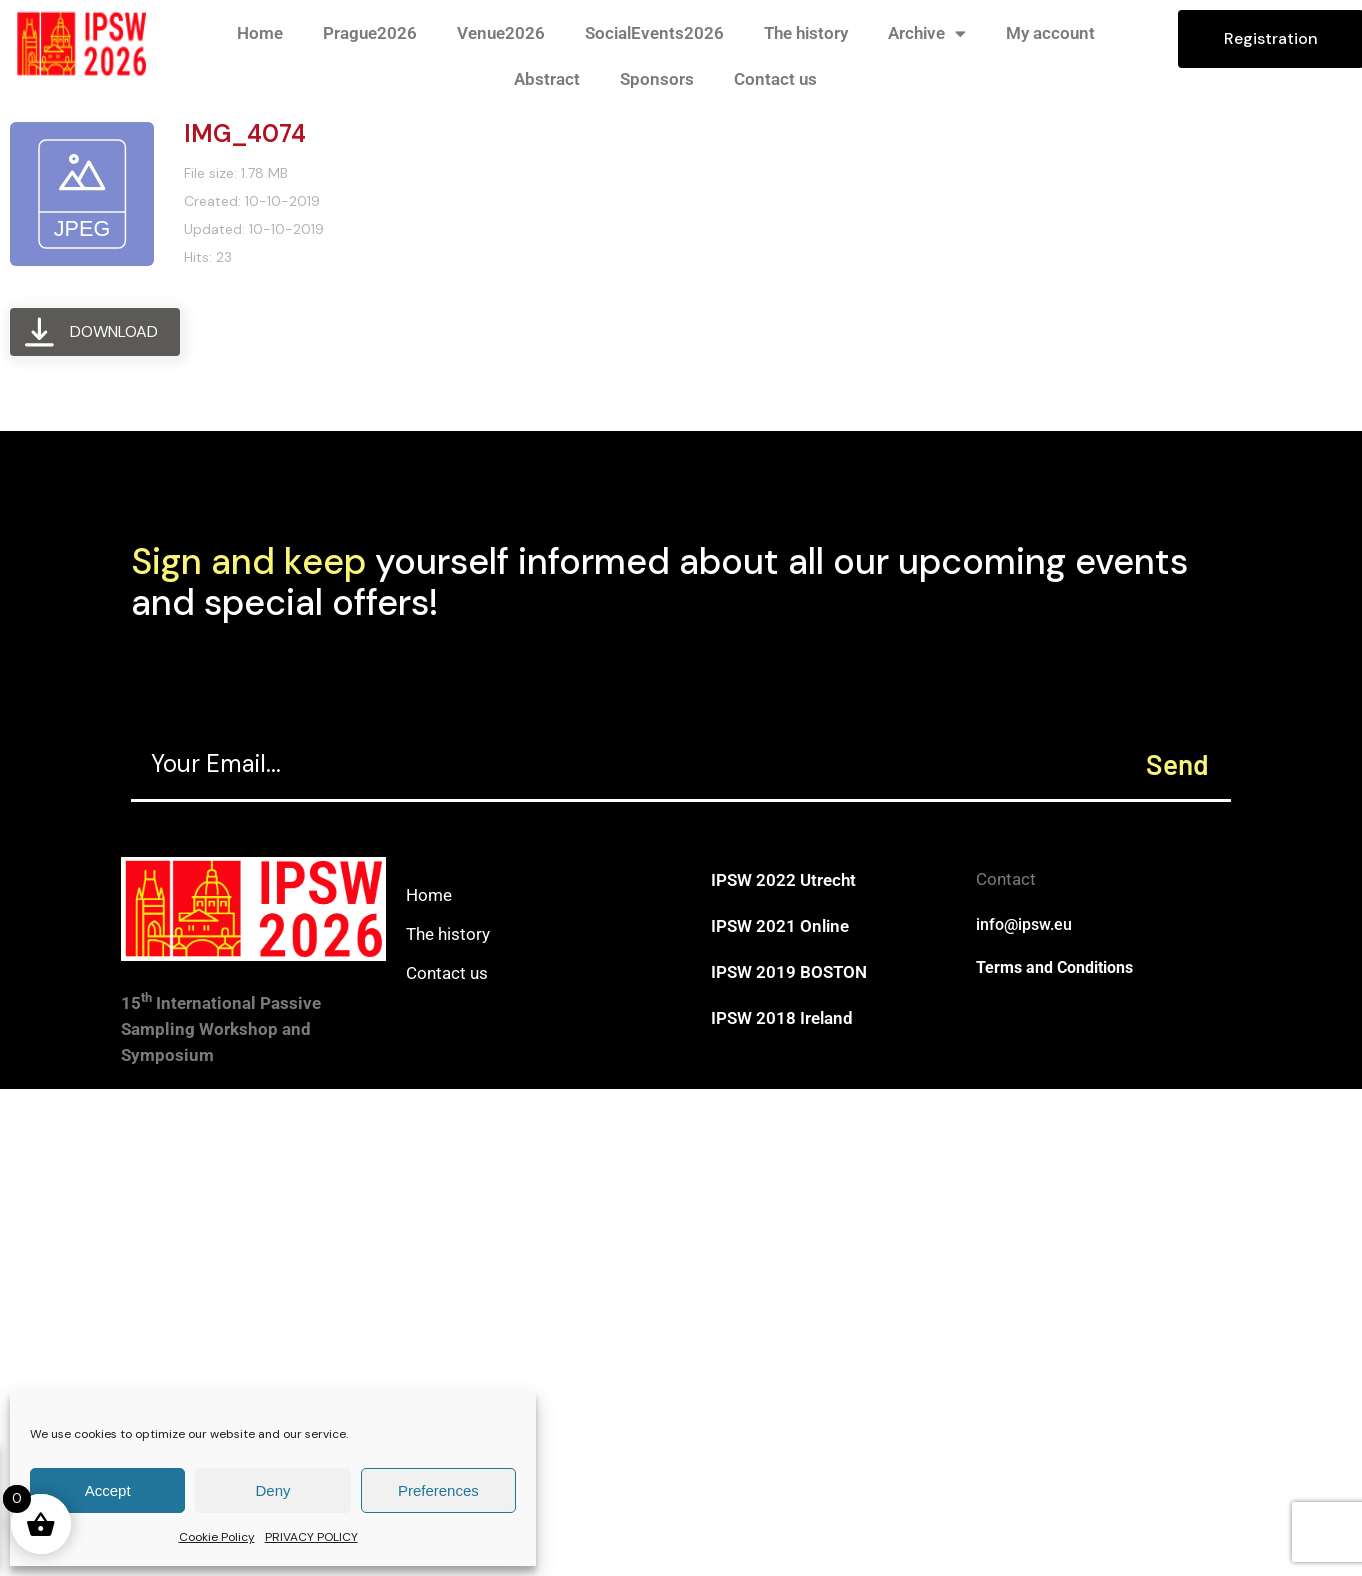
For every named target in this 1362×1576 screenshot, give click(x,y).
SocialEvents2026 (654, 33)
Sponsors (657, 79)
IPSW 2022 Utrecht (783, 880)
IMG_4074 (245, 133)
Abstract (547, 79)
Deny (272, 1490)
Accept (108, 1490)
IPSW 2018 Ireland (782, 1018)
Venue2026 (501, 33)
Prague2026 (370, 33)
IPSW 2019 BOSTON (789, 972)
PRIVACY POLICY (311, 1537)
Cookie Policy (217, 1537)
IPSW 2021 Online (780, 926)
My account (1050, 33)
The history (806, 33)
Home (260, 33)
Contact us (775, 79)
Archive (927, 33)
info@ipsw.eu (1024, 924)
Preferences (438, 1490)
